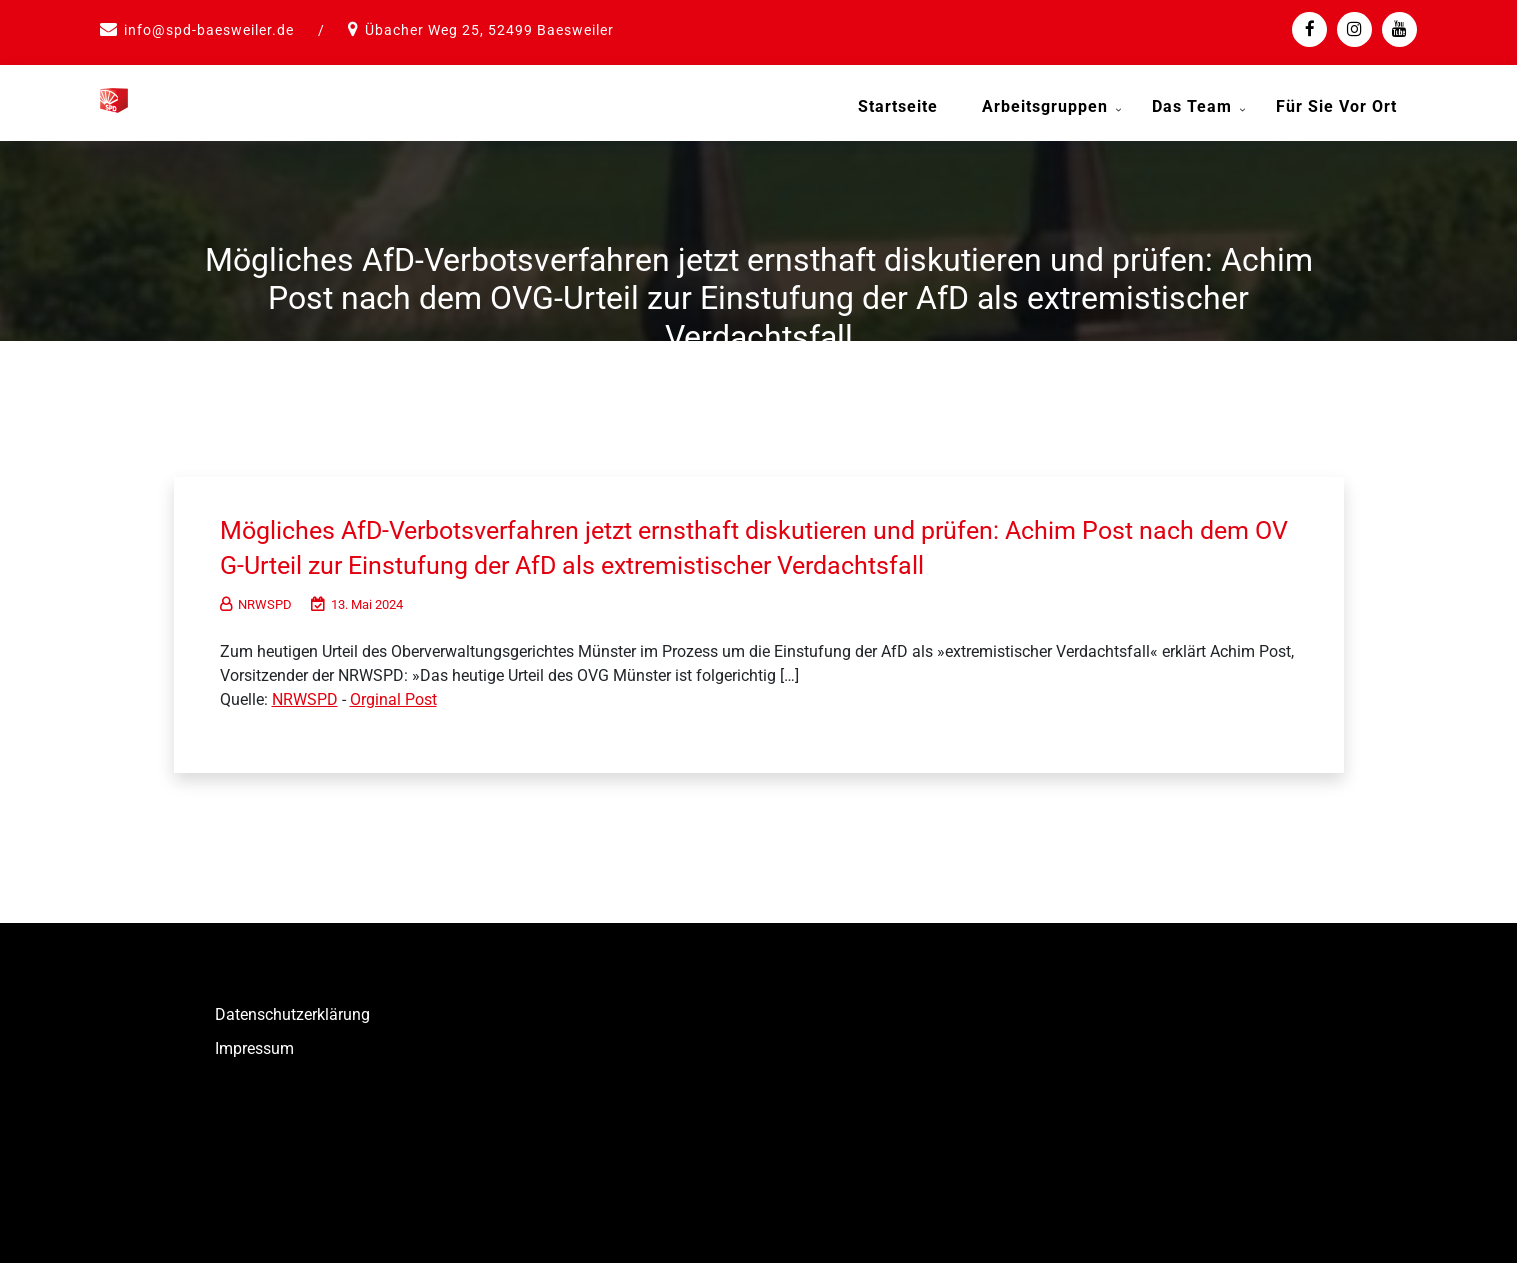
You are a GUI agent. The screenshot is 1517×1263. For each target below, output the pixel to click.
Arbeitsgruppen (1045, 106)
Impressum (254, 1045)
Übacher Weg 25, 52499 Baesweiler (489, 30)
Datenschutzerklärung (292, 1011)
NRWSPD (256, 601)
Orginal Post (393, 696)
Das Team (1192, 106)
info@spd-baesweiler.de (209, 30)
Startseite (898, 106)
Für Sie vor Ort (1336, 106)
